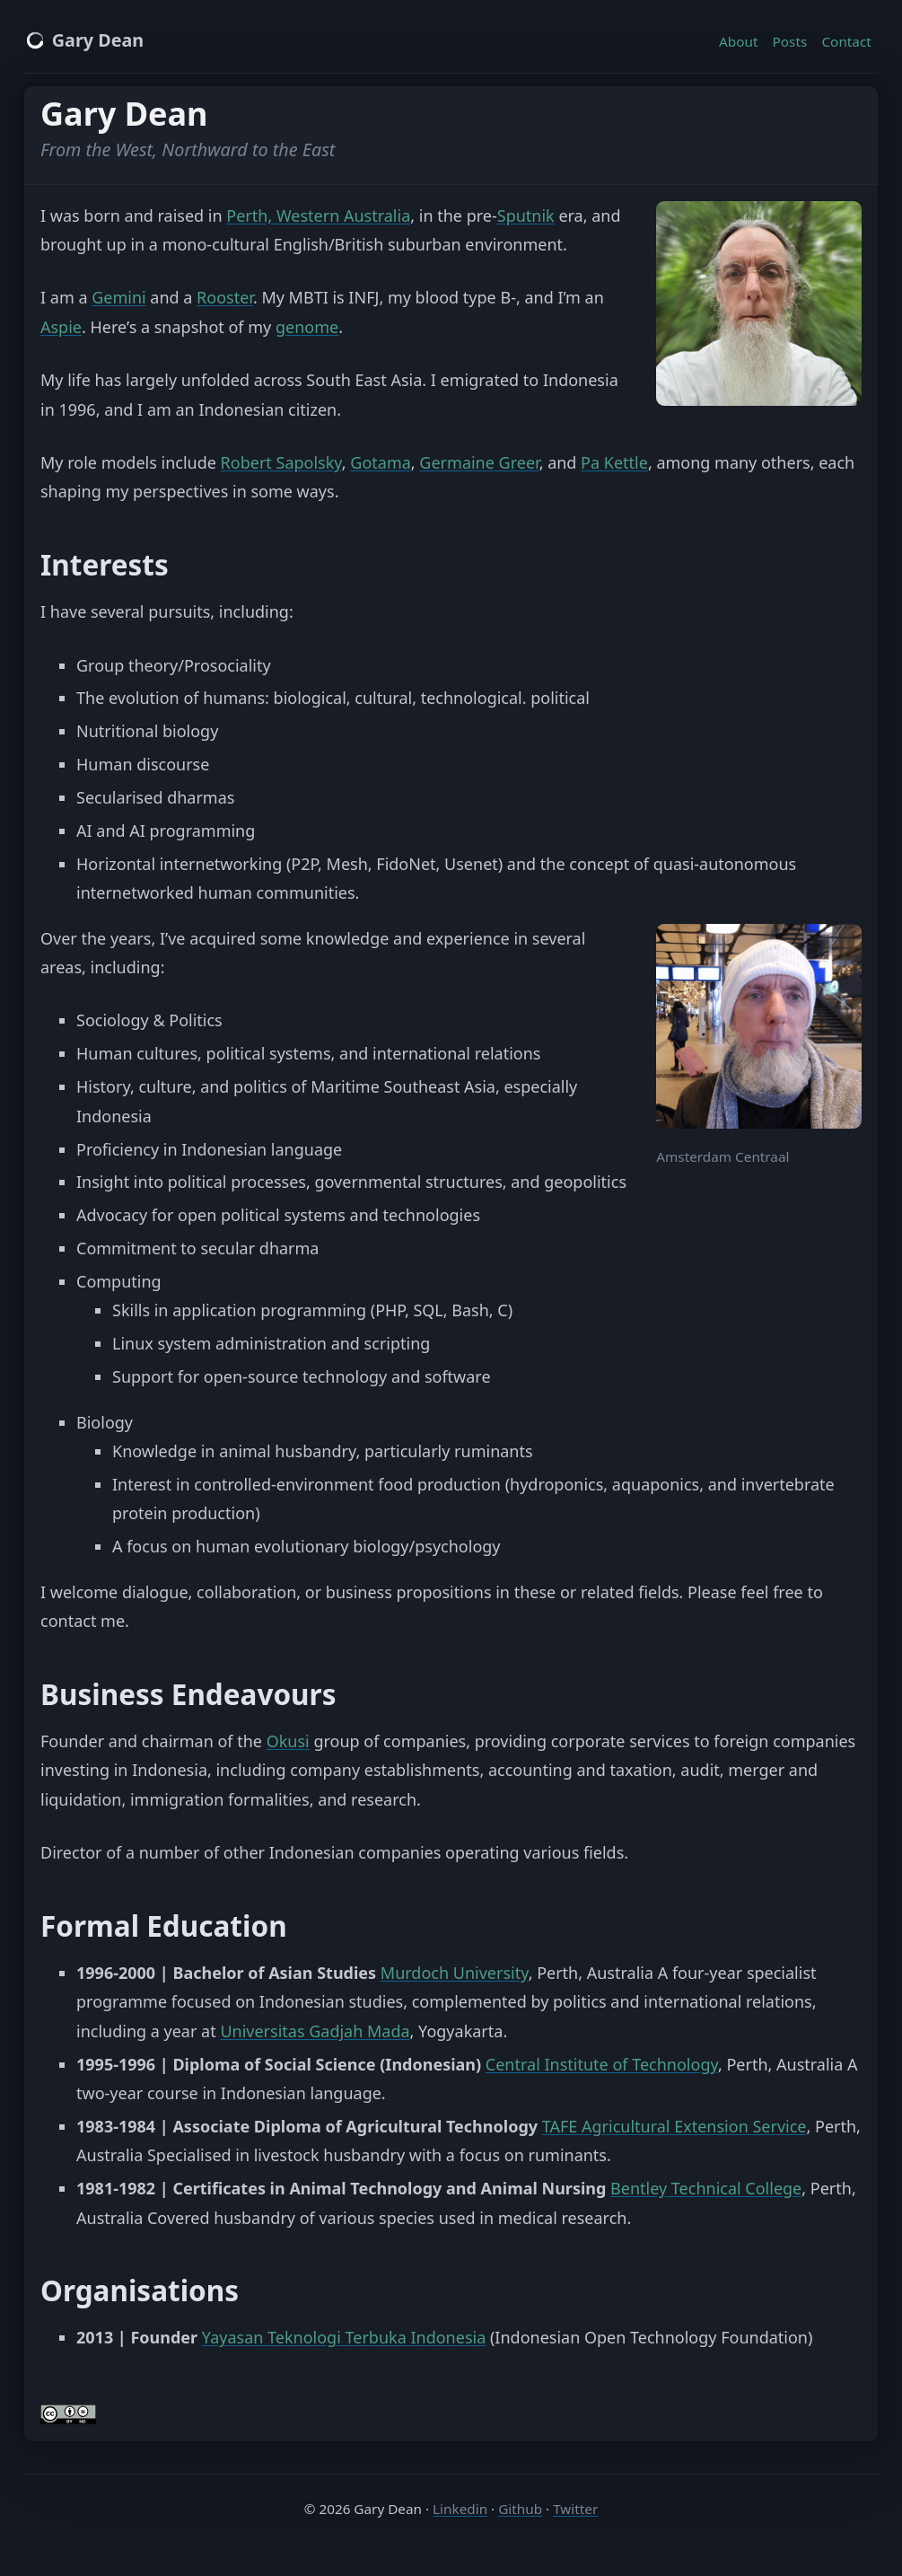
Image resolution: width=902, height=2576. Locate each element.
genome (307, 327)
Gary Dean (84, 40)
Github (520, 2509)
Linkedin (460, 2509)
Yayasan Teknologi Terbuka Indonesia (344, 2337)
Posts (790, 41)
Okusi (288, 1741)
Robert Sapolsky (281, 462)
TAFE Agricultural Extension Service (674, 2126)
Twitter (575, 2509)
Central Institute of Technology (602, 2064)
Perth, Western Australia (318, 215)
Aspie (61, 327)
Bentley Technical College (705, 2188)
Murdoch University (455, 1972)
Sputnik (526, 215)
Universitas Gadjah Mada (314, 2031)
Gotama (380, 462)
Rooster (225, 297)
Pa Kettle (614, 462)
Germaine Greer (479, 462)
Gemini (119, 297)
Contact (846, 41)
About (738, 41)
